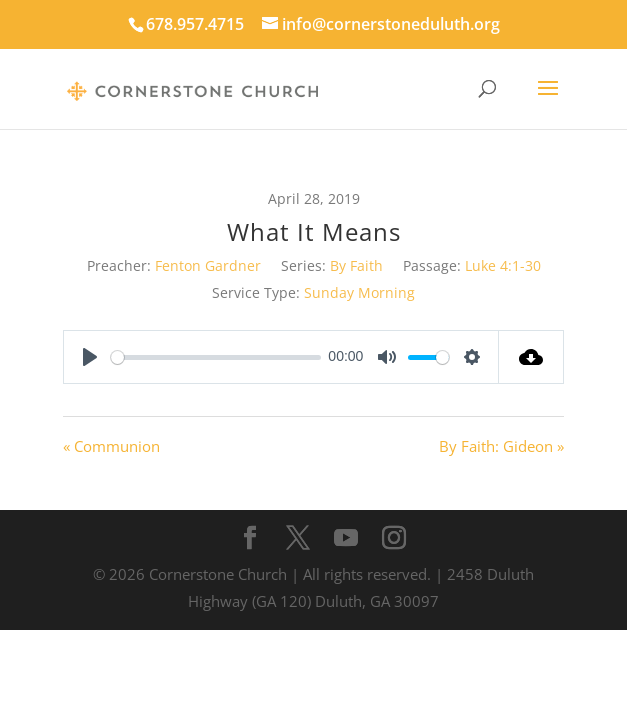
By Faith (356, 265)
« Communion (111, 446)
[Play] (90, 357)
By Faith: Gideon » (501, 446)
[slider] (216, 357)
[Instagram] (394, 538)
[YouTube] (346, 538)
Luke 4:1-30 (503, 265)
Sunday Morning (359, 292)
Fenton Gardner (208, 265)
